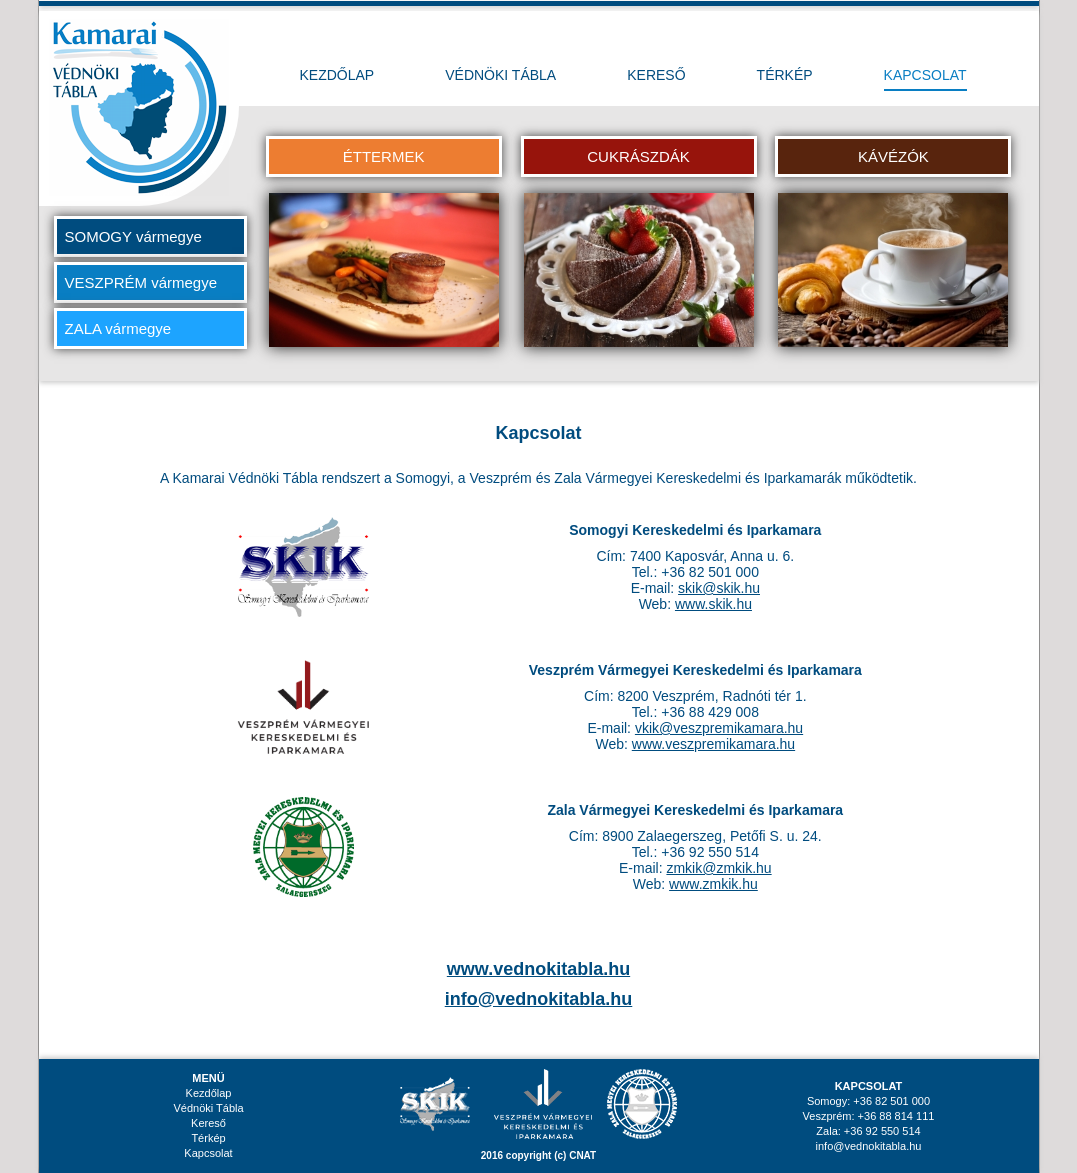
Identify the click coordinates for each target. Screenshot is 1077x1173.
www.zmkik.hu (713, 884)
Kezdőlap (209, 1093)
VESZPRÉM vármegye (141, 282)
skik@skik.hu (719, 588)
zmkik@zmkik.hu (718, 868)
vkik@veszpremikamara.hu (719, 728)
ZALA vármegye (118, 328)
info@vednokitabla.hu (539, 999)
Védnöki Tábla (208, 1108)
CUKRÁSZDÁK (638, 156)
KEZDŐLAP (337, 75)
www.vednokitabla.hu (538, 969)
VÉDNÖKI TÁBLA (500, 75)
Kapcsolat (208, 1153)
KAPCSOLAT (925, 75)
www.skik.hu (713, 604)
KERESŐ (656, 75)
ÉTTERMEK (384, 156)
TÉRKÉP (785, 75)
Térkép (208, 1138)
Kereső (208, 1123)
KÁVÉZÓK (893, 156)
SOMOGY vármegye (133, 236)
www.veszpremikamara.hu (713, 744)
